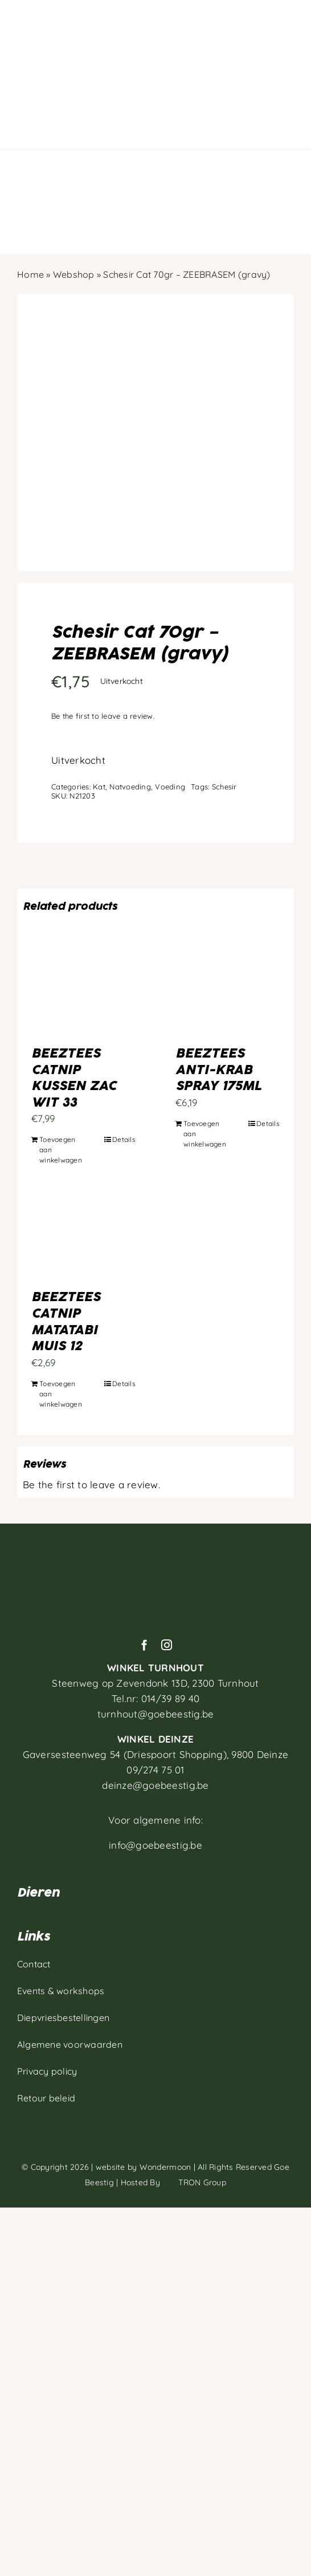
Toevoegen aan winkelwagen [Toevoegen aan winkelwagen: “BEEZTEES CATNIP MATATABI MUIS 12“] (60, 1393)
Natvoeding (130, 786)
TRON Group (194, 2182)
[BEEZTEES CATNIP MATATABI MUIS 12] (83, 1237)
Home (30, 274)
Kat (99, 786)
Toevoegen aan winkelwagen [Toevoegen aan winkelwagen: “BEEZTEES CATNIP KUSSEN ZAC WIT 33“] (60, 1149)
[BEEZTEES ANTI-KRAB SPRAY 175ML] (227, 993)
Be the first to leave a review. (102, 715)
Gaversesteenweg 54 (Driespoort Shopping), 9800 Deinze (156, 1754)
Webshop (74, 274)
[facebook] (144, 1644)
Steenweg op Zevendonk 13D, (155, 1683)
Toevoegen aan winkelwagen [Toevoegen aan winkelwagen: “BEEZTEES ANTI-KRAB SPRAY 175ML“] (204, 1133)
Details (124, 1139)
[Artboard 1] (155, 1551)
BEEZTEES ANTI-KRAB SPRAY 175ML (218, 1069)
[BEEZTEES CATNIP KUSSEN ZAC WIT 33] (83, 993)
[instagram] (166, 1644)
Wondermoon (165, 2167)
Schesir (224, 786)
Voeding (170, 786)
